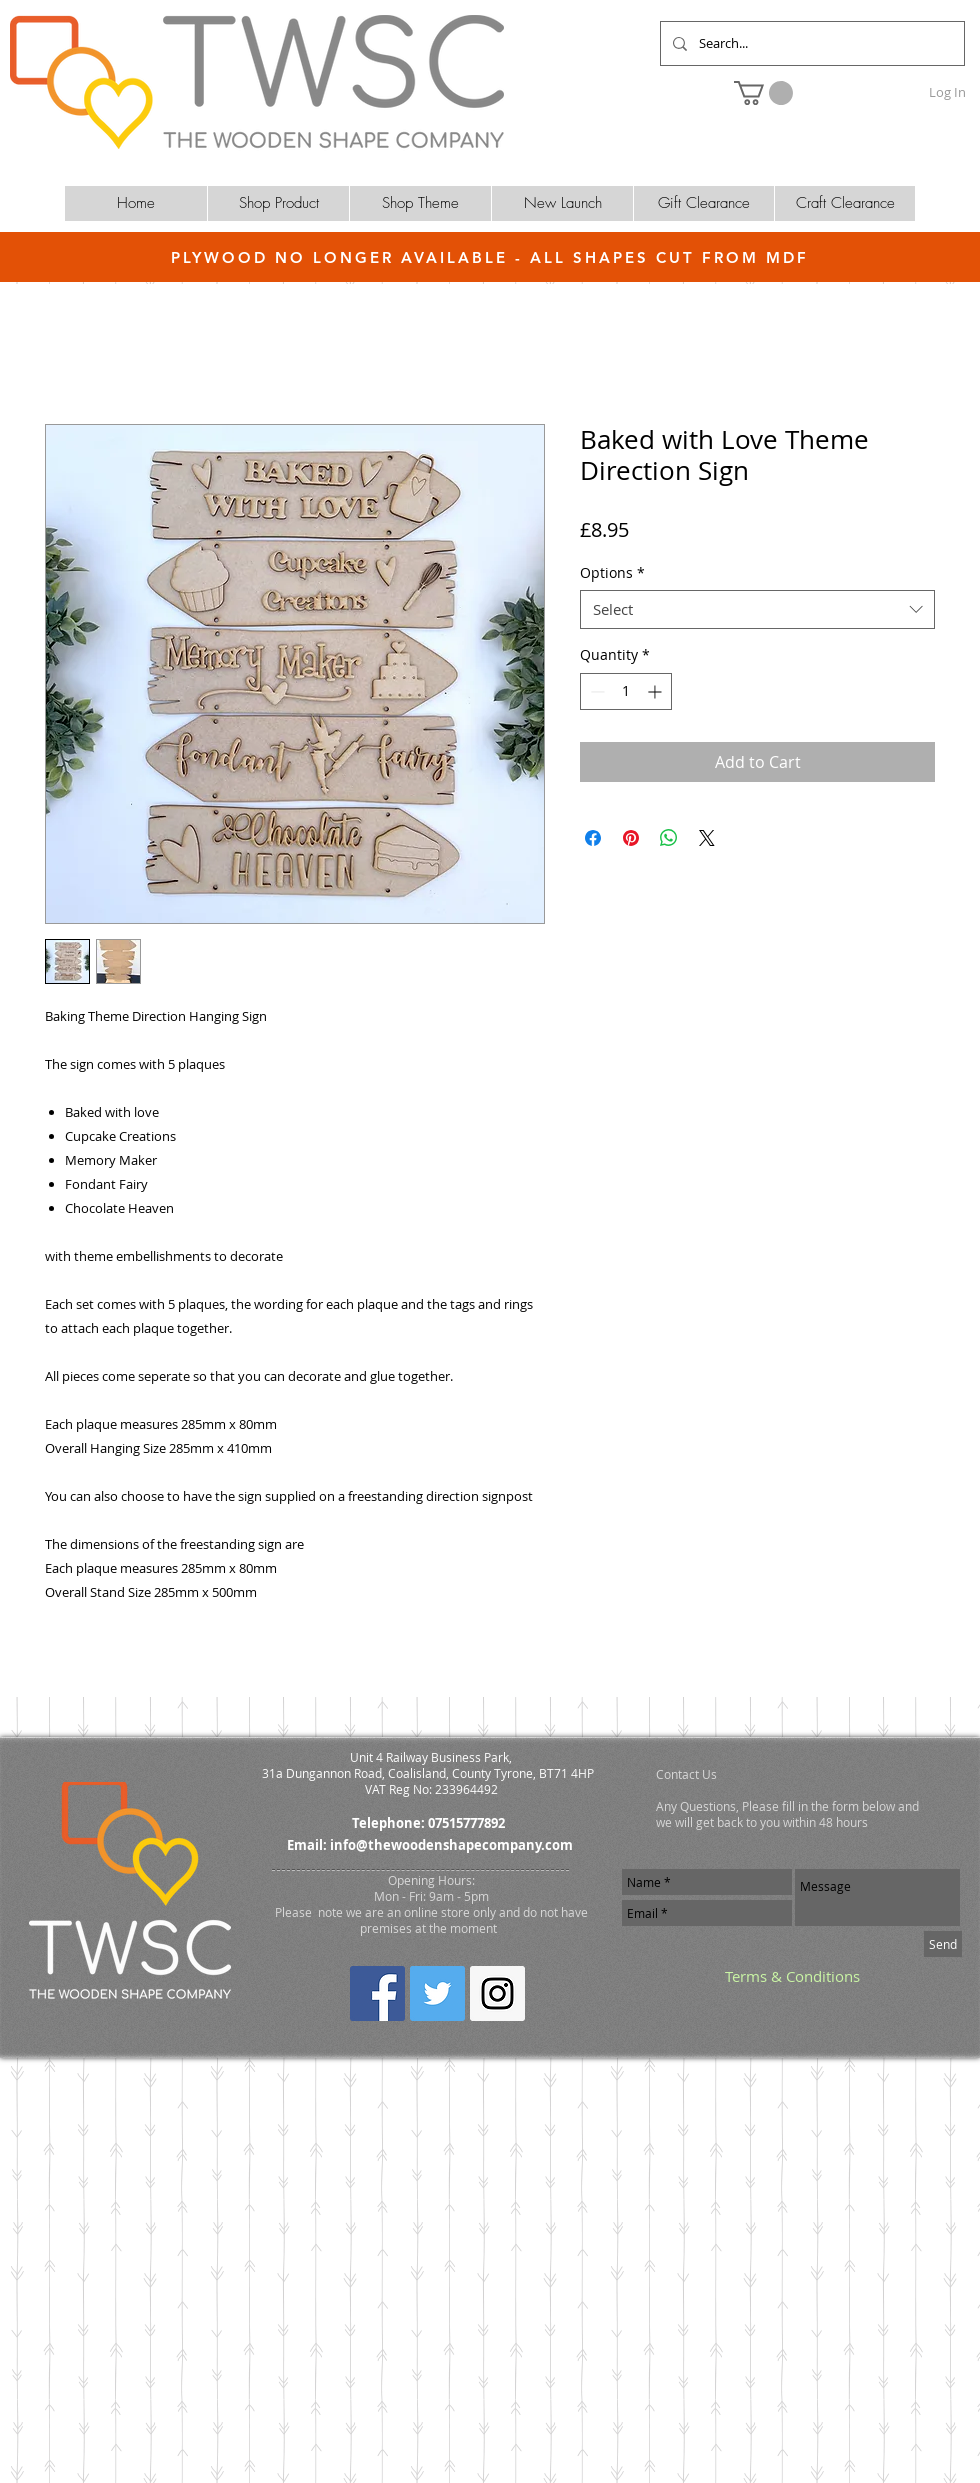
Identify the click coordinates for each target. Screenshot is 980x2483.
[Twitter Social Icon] (437, 1993)
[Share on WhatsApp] (669, 838)
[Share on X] (707, 838)
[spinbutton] (626, 691)
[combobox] (757, 609)
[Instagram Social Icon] (497, 1993)
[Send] (943, 1944)
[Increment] (656, 691)
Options (612, 572)
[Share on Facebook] (593, 838)
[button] (763, 93)
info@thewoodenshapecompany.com (451, 1845)
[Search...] (810, 43)
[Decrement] (595, 691)
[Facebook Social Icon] (377, 1993)
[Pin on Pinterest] (631, 838)
